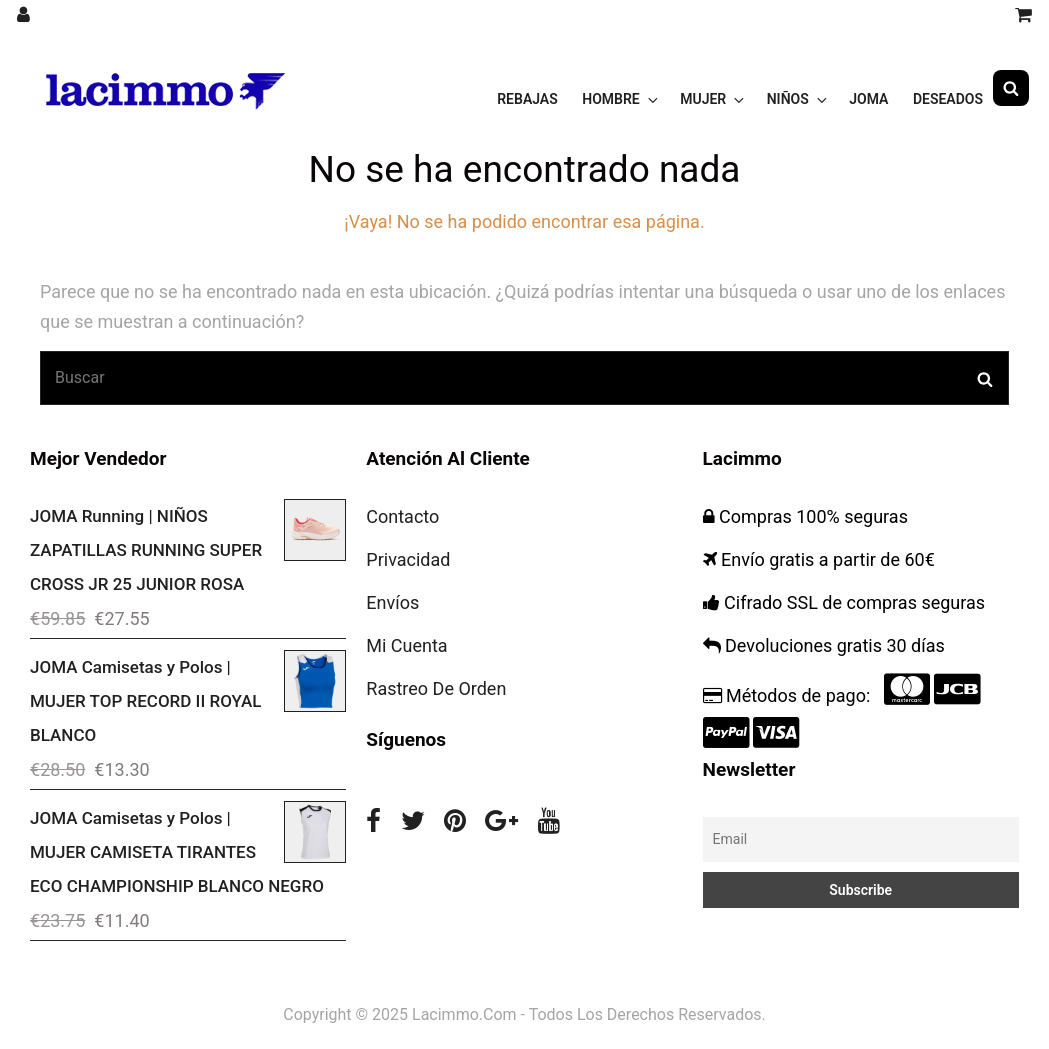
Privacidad (408, 559)
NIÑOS (798, 88)
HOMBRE (621, 88)
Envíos (392, 602)
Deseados (948, 88)
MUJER (713, 88)
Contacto (402, 516)
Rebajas (527, 88)
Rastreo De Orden (436, 688)
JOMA (868, 88)
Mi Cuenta (406, 645)
